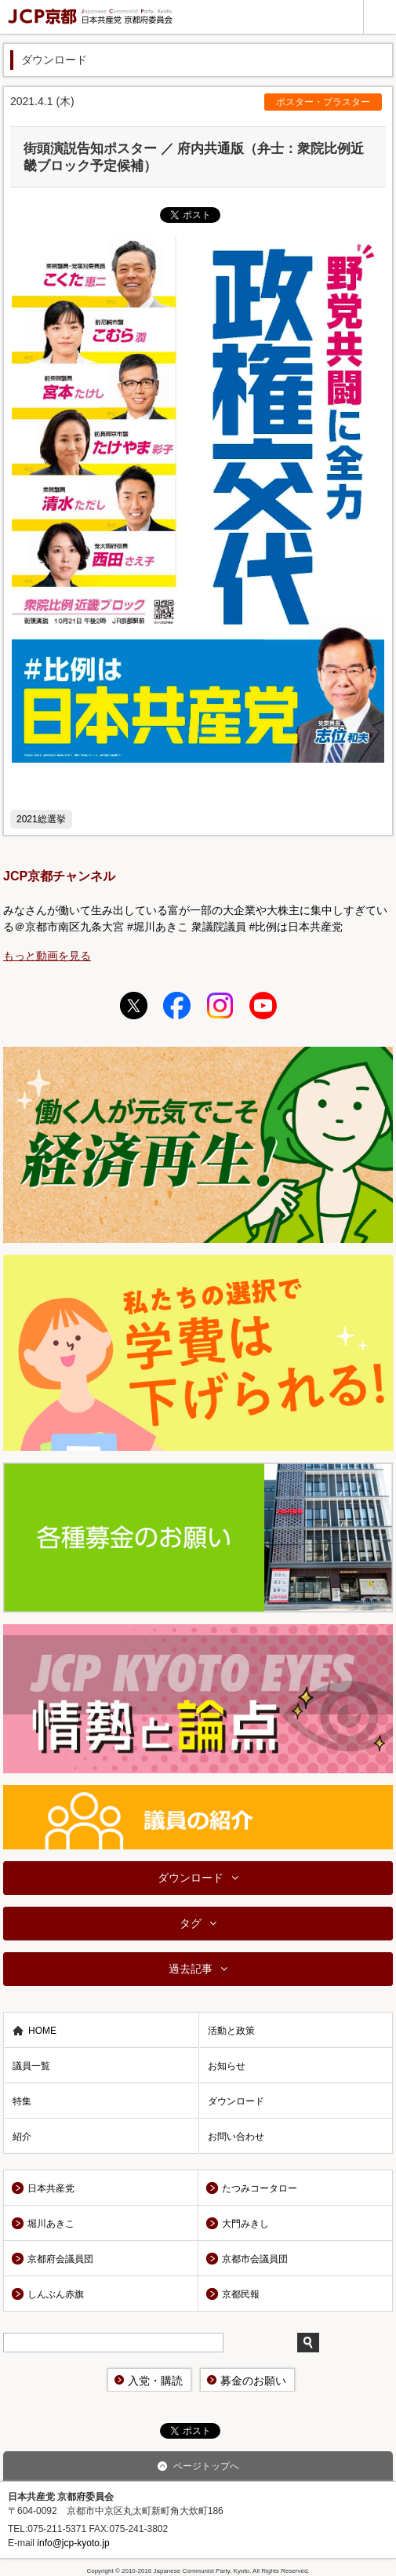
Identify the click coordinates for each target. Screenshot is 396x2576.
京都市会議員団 (255, 2259)
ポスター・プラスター (323, 102)
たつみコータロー (259, 2188)
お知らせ (226, 2065)
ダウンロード (190, 1877)
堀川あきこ (50, 2223)
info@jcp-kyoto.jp (73, 2543)
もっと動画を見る (47, 955)
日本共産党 (50, 2188)
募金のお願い (253, 2380)
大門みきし (245, 2223)
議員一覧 (31, 2065)
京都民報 (241, 2294)
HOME (42, 2030)
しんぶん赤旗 (55, 2294)
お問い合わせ (236, 2136)
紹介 (22, 2136)
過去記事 (191, 1968)
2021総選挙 (41, 819)
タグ (191, 1923)
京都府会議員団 (60, 2259)
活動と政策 (231, 2030)
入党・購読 (155, 2380)
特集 (22, 2101)
